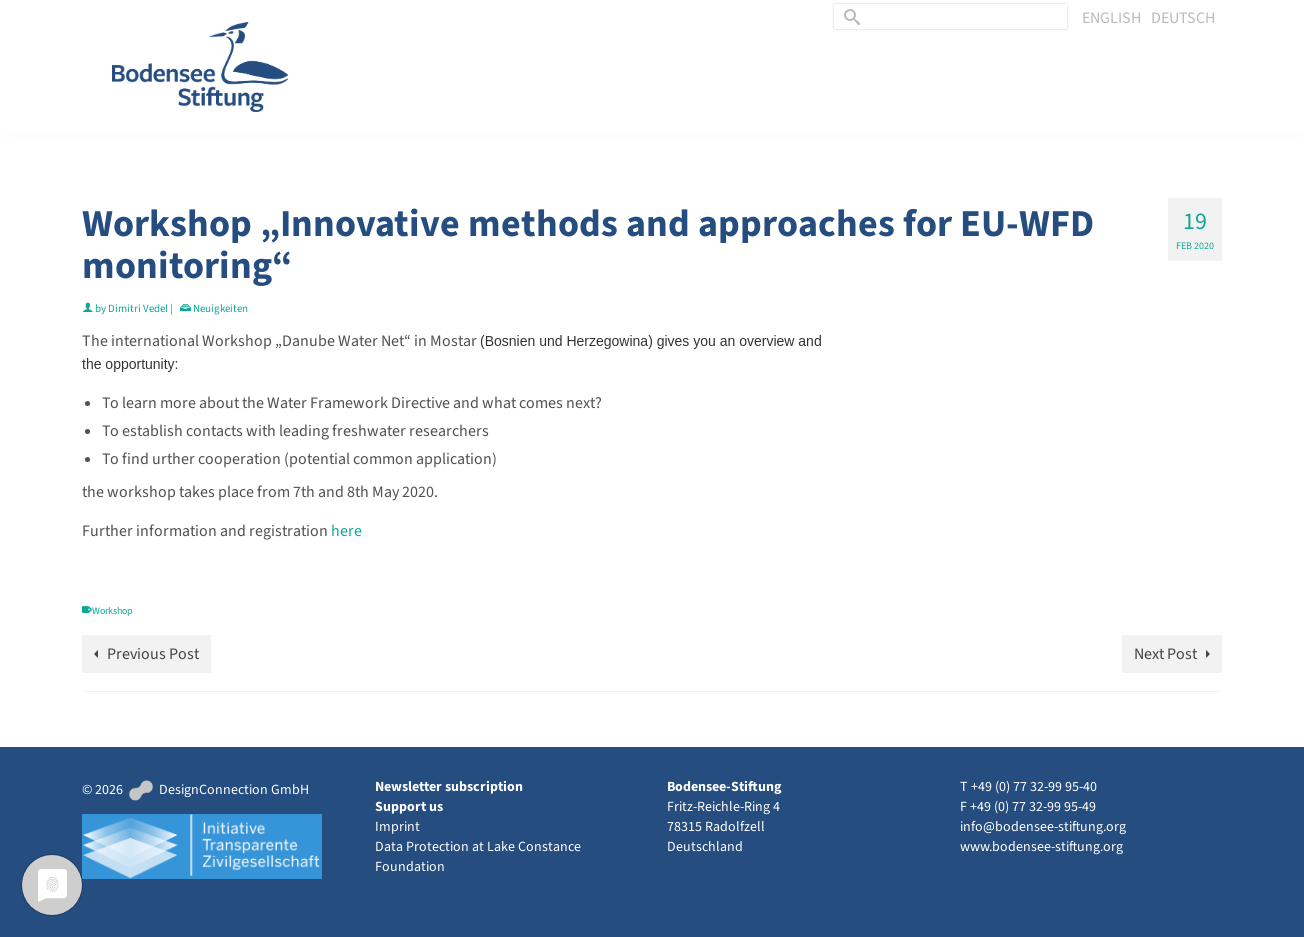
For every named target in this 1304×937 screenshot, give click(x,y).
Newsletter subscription (449, 787)
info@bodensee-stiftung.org (1043, 827)
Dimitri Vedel (138, 308)
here (346, 531)
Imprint (397, 827)
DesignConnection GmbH (217, 790)
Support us (409, 807)
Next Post (1165, 654)
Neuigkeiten (220, 308)
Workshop (112, 611)
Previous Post (153, 654)
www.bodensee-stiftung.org (1041, 847)
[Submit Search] (849, 16)
